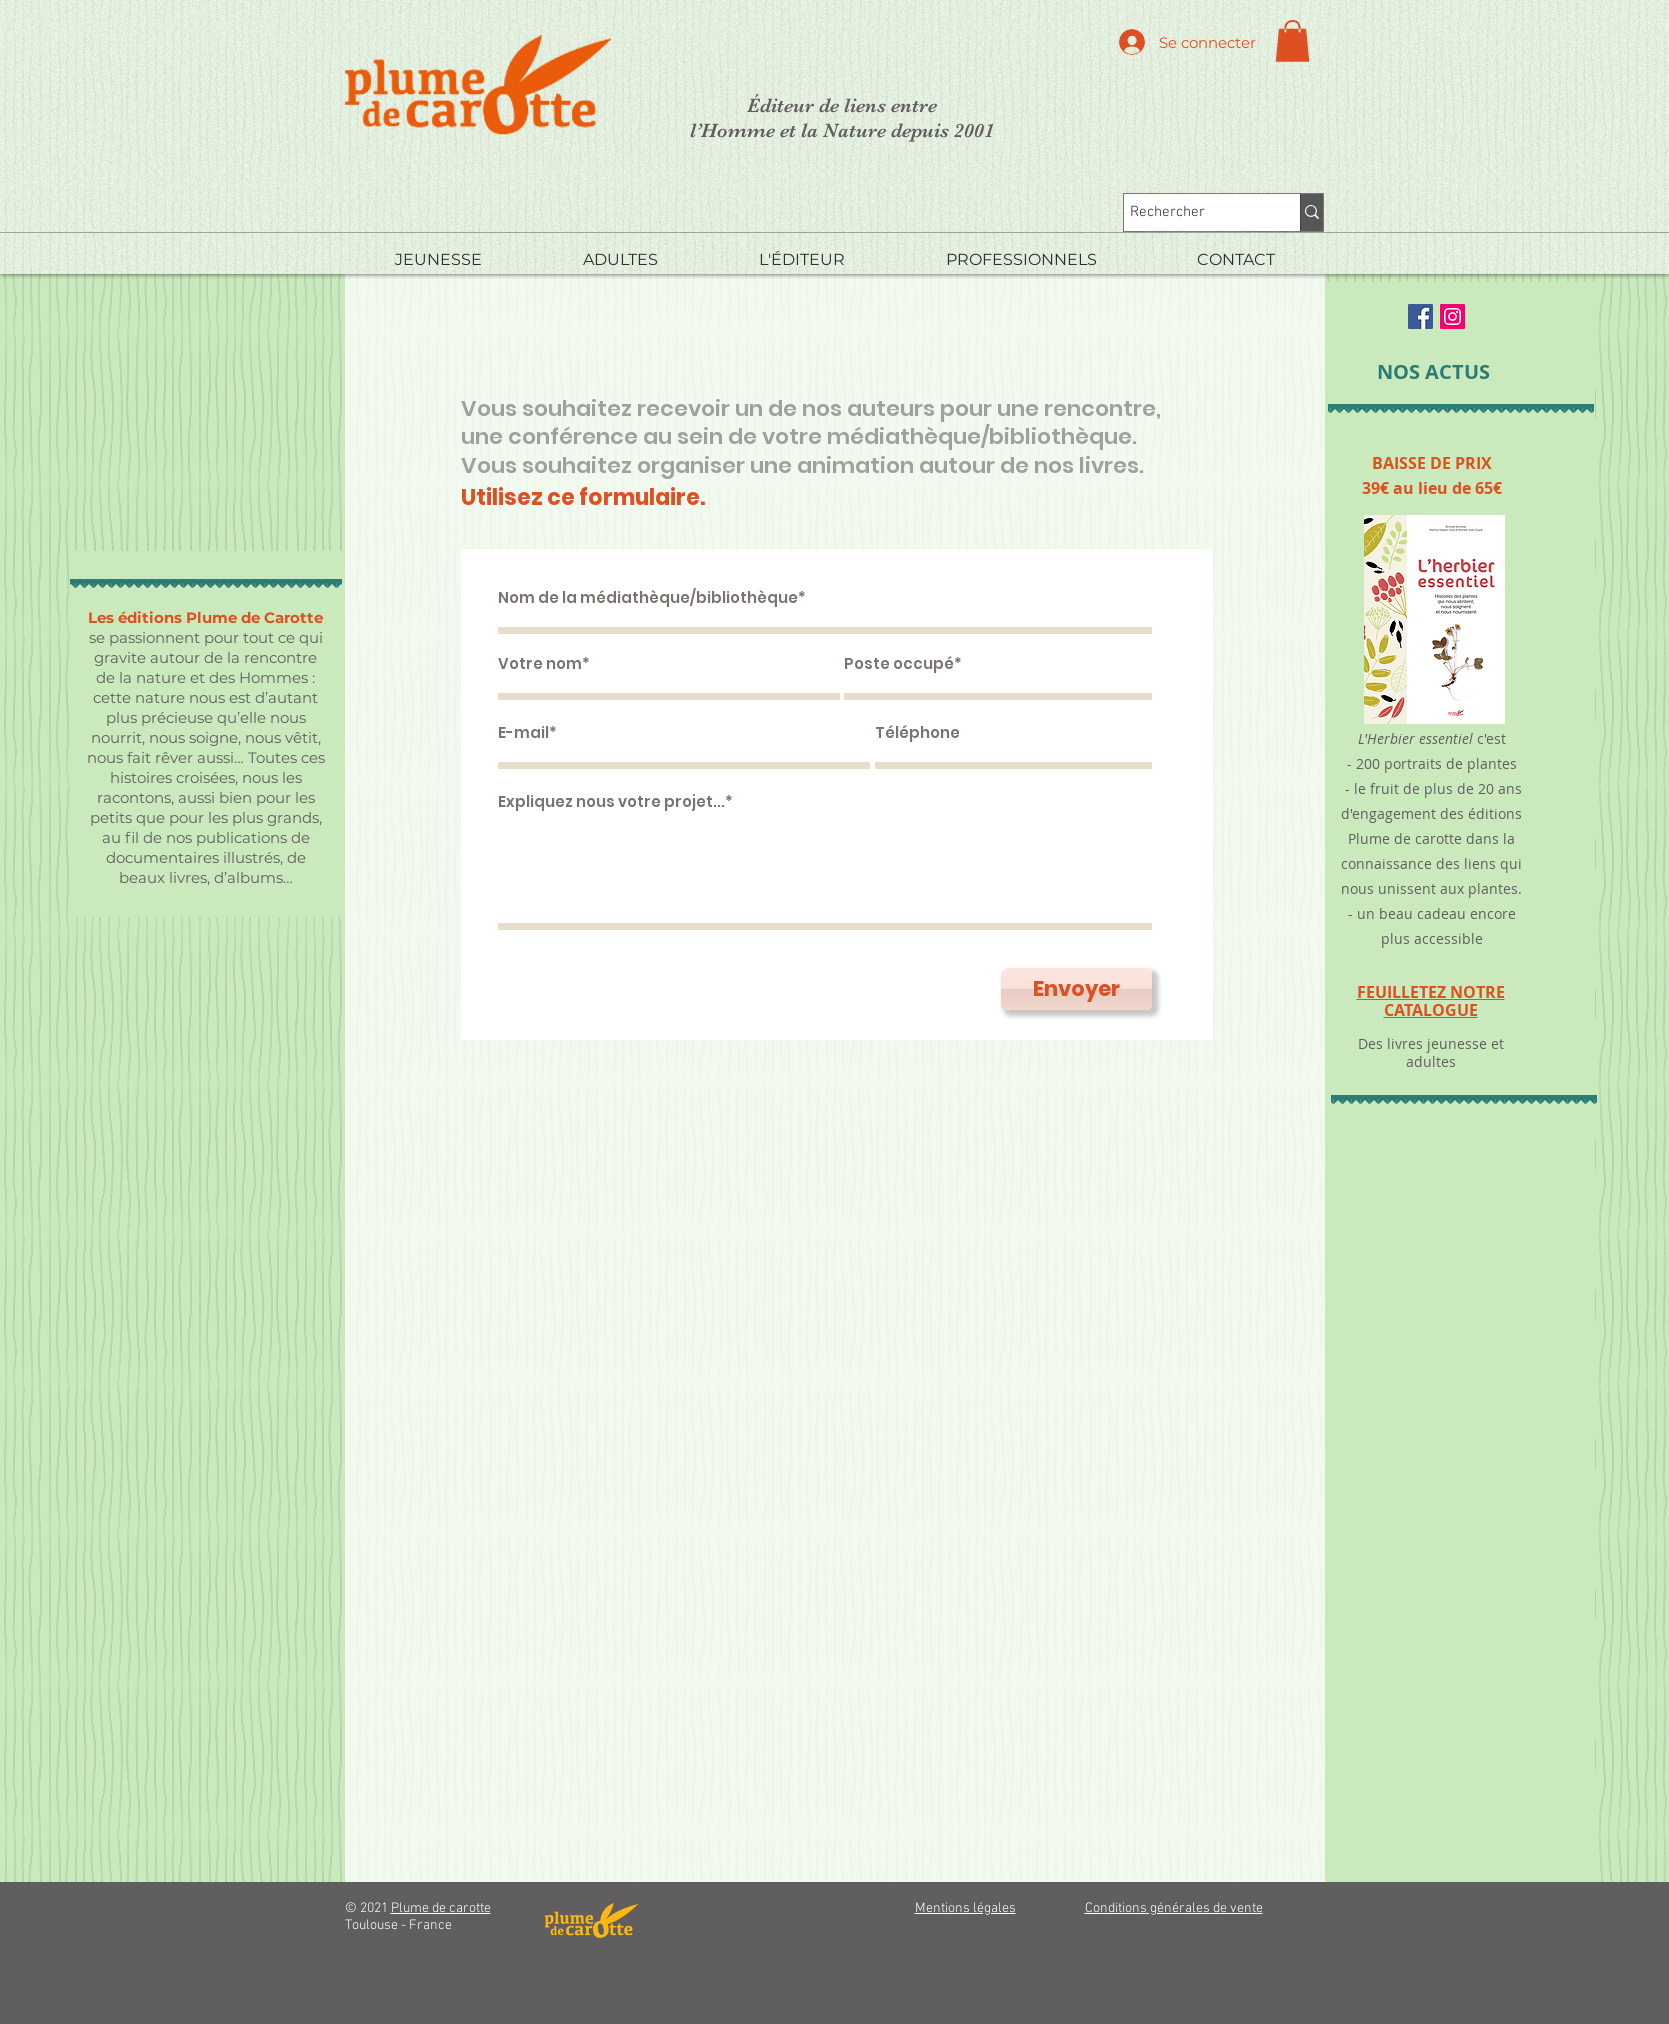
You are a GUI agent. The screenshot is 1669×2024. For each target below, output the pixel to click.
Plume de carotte (441, 1908)
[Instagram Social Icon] (1452, 316)
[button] (1292, 41)
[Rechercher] (1194, 212)
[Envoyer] (1076, 989)
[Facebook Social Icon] (1420, 316)
